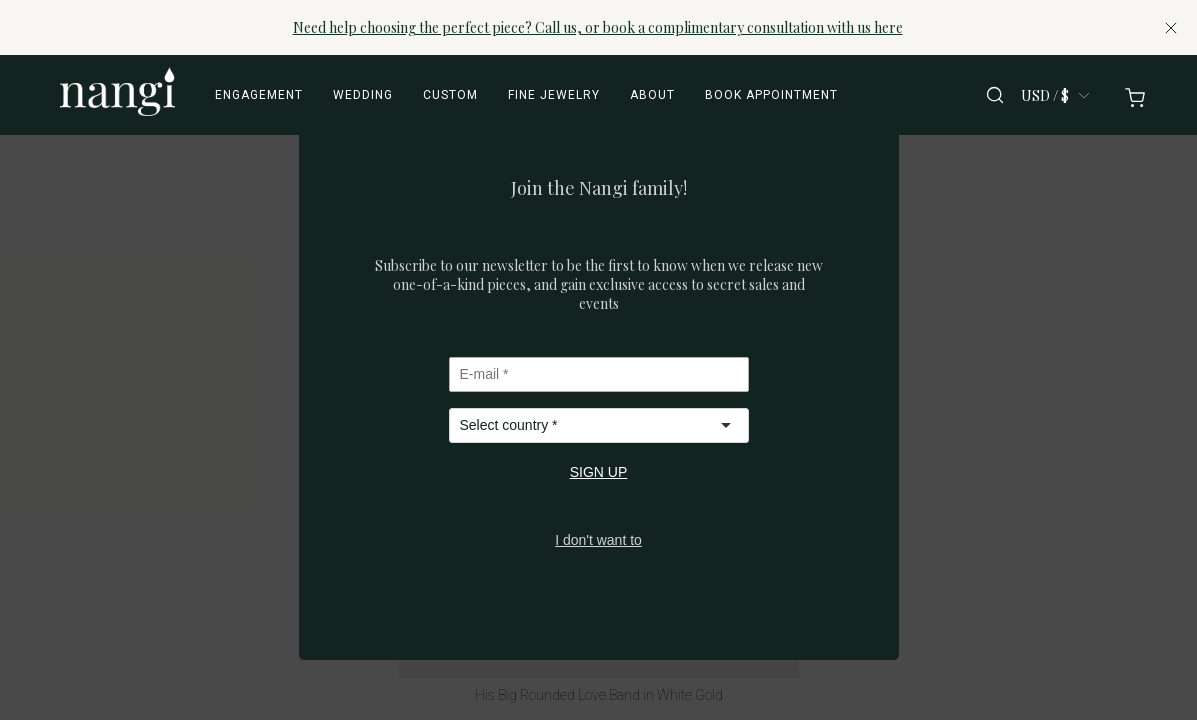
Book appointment (771, 95)
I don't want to (598, 540)
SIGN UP (599, 472)
